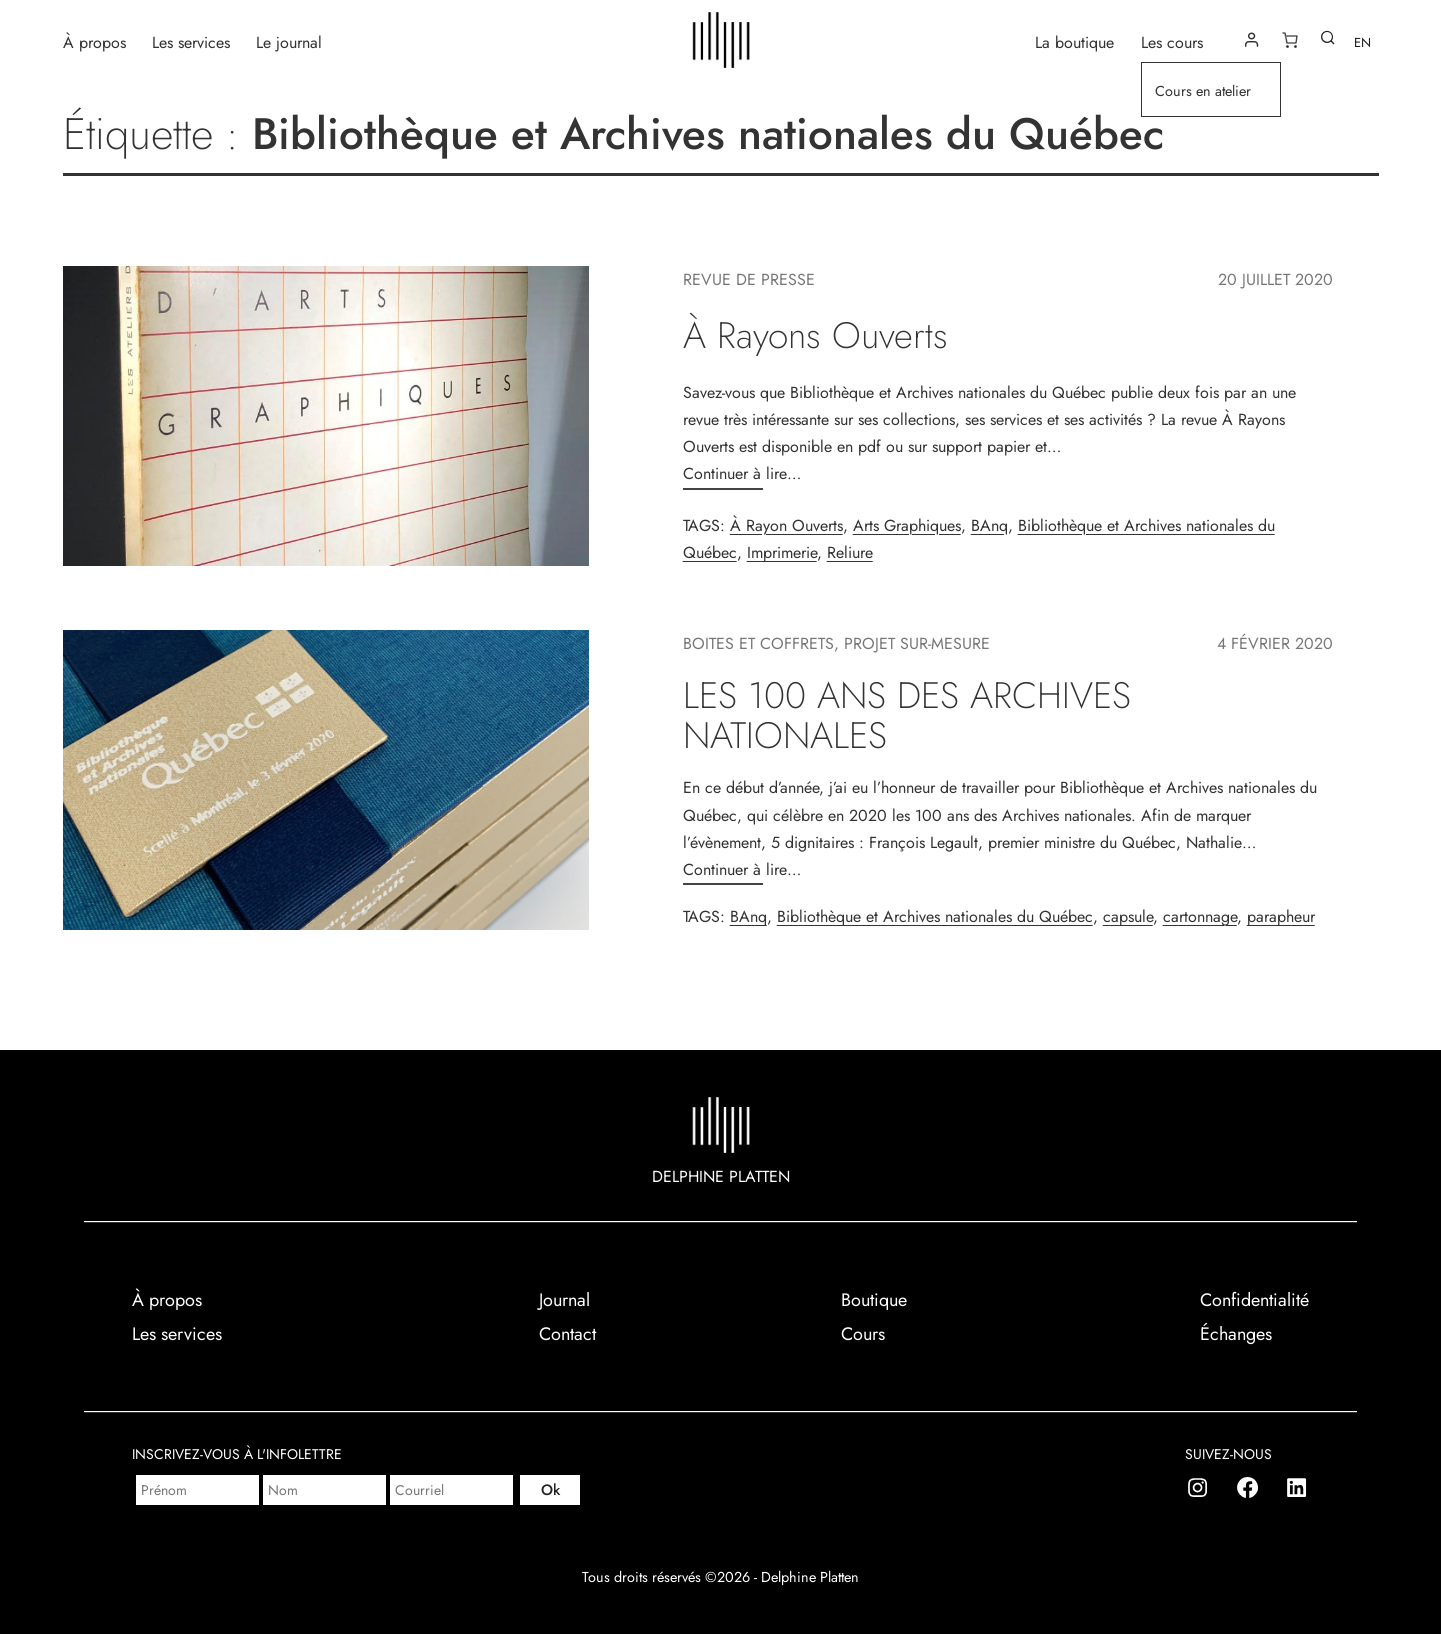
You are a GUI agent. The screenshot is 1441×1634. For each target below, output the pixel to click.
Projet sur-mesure (917, 643)
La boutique (1074, 41)
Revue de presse (749, 279)
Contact (567, 1334)
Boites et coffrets (758, 643)
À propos (94, 41)
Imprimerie (782, 552)
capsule (1128, 916)
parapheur (1281, 916)
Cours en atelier (1203, 91)
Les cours (1172, 41)
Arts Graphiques (907, 525)
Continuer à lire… (742, 473)
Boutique (874, 1300)
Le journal (289, 41)
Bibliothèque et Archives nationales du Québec (935, 916)
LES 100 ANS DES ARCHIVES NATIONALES (907, 715)
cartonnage (1200, 916)
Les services (191, 41)
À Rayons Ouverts (815, 335)
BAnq (989, 525)
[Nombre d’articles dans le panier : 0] (1290, 40)
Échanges (1236, 1334)
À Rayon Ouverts (786, 525)
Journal (564, 1300)
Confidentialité (1254, 1300)
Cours (863, 1334)
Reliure (850, 552)
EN (1362, 42)
